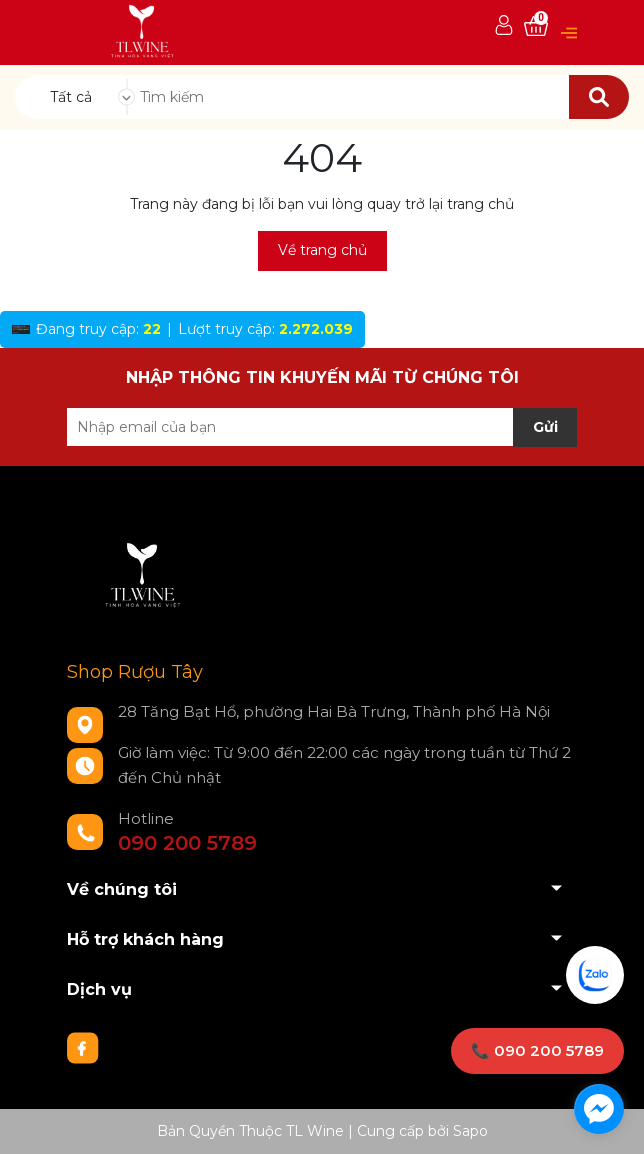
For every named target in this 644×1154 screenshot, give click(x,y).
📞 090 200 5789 (537, 1050)
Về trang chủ (322, 250)
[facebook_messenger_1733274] (599, 1109)
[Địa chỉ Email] (322, 427)
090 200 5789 (187, 843)
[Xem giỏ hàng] (536, 26)
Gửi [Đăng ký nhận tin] (545, 427)
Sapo (470, 1131)
